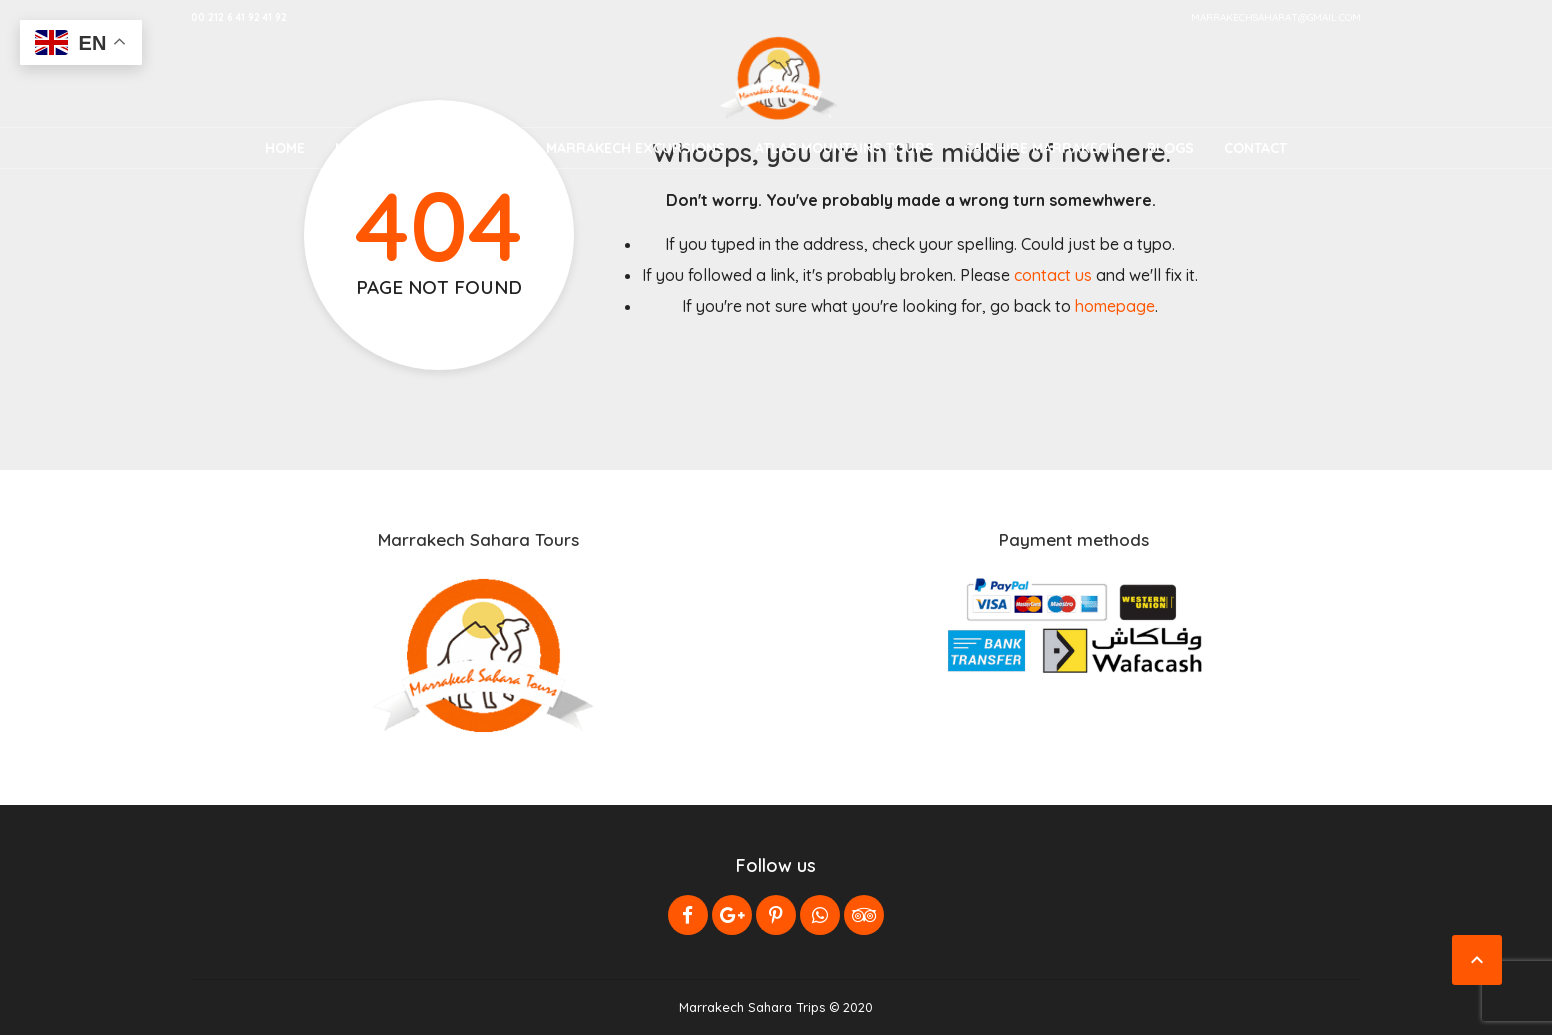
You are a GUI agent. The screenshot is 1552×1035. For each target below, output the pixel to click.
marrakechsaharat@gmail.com (1276, 17)
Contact (1255, 148)
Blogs (1170, 148)
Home (285, 148)
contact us (1053, 275)
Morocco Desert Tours (425, 148)
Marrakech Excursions (635, 148)
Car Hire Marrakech (1040, 148)
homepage (1115, 306)
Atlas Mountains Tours (844, 148)
